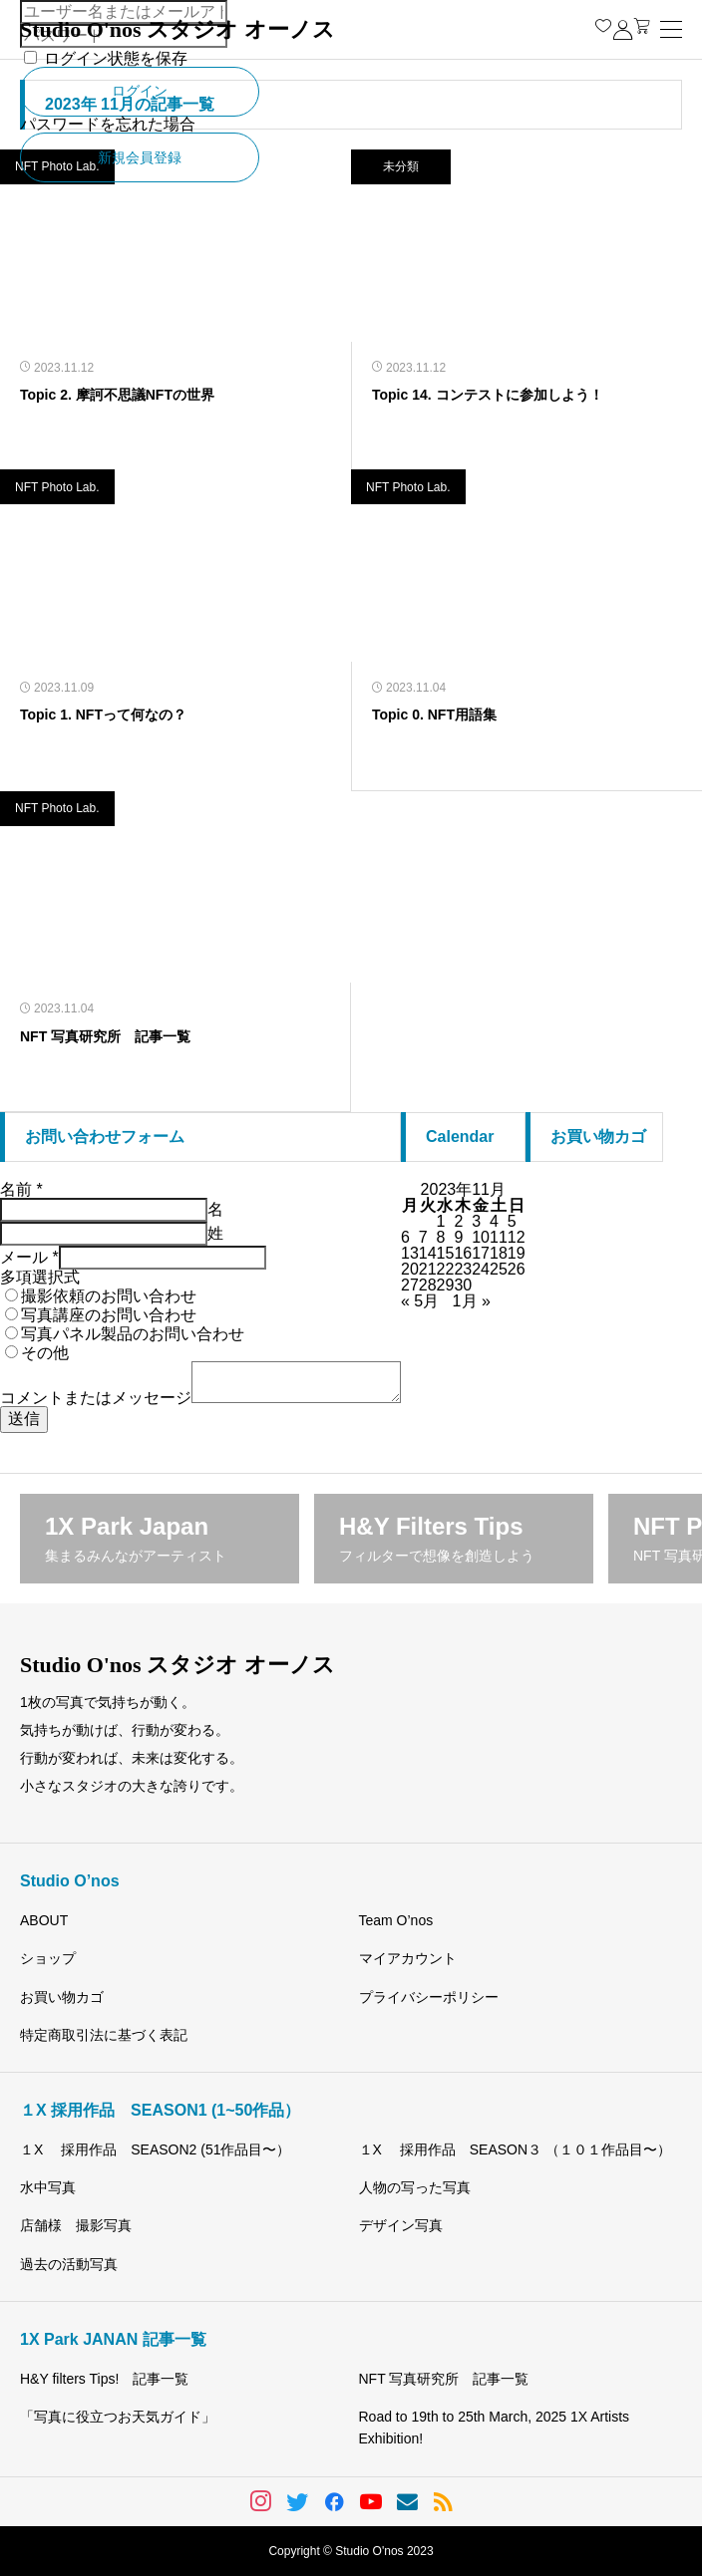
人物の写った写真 (415, 2187)
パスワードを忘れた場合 (107, 124)
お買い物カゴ (62, 1997)
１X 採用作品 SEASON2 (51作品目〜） (155, 2149)
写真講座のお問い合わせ (108, 1314)
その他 (45, 1352)
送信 (24, 1418)
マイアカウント (408, 1958)
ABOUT (44, 1920)
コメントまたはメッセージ (95, 1397)
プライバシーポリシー (429, 1997)
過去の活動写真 (69, 2264)
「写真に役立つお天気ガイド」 (117, 2417)
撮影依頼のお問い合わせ (108, 1296)
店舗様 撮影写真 (76, 2225)
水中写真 (48, 2187)
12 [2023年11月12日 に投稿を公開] (517, 1237)
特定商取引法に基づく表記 (103, 2035)
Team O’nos (396, 1920)
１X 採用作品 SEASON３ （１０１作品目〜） (515, 2149)
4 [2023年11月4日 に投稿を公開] (494, 1221)
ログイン (140, 91)
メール (29, 1257)
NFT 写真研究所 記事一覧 (444, 2379)
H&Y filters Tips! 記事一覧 (104, 2379)
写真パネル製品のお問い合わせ (132, 1333)
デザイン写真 (401, 2225)
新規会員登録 (139, 157)
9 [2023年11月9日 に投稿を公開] (458, 1237)
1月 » (472, 1300)
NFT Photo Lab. (57, 487)
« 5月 (420, 1300)
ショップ (48, 1958)
